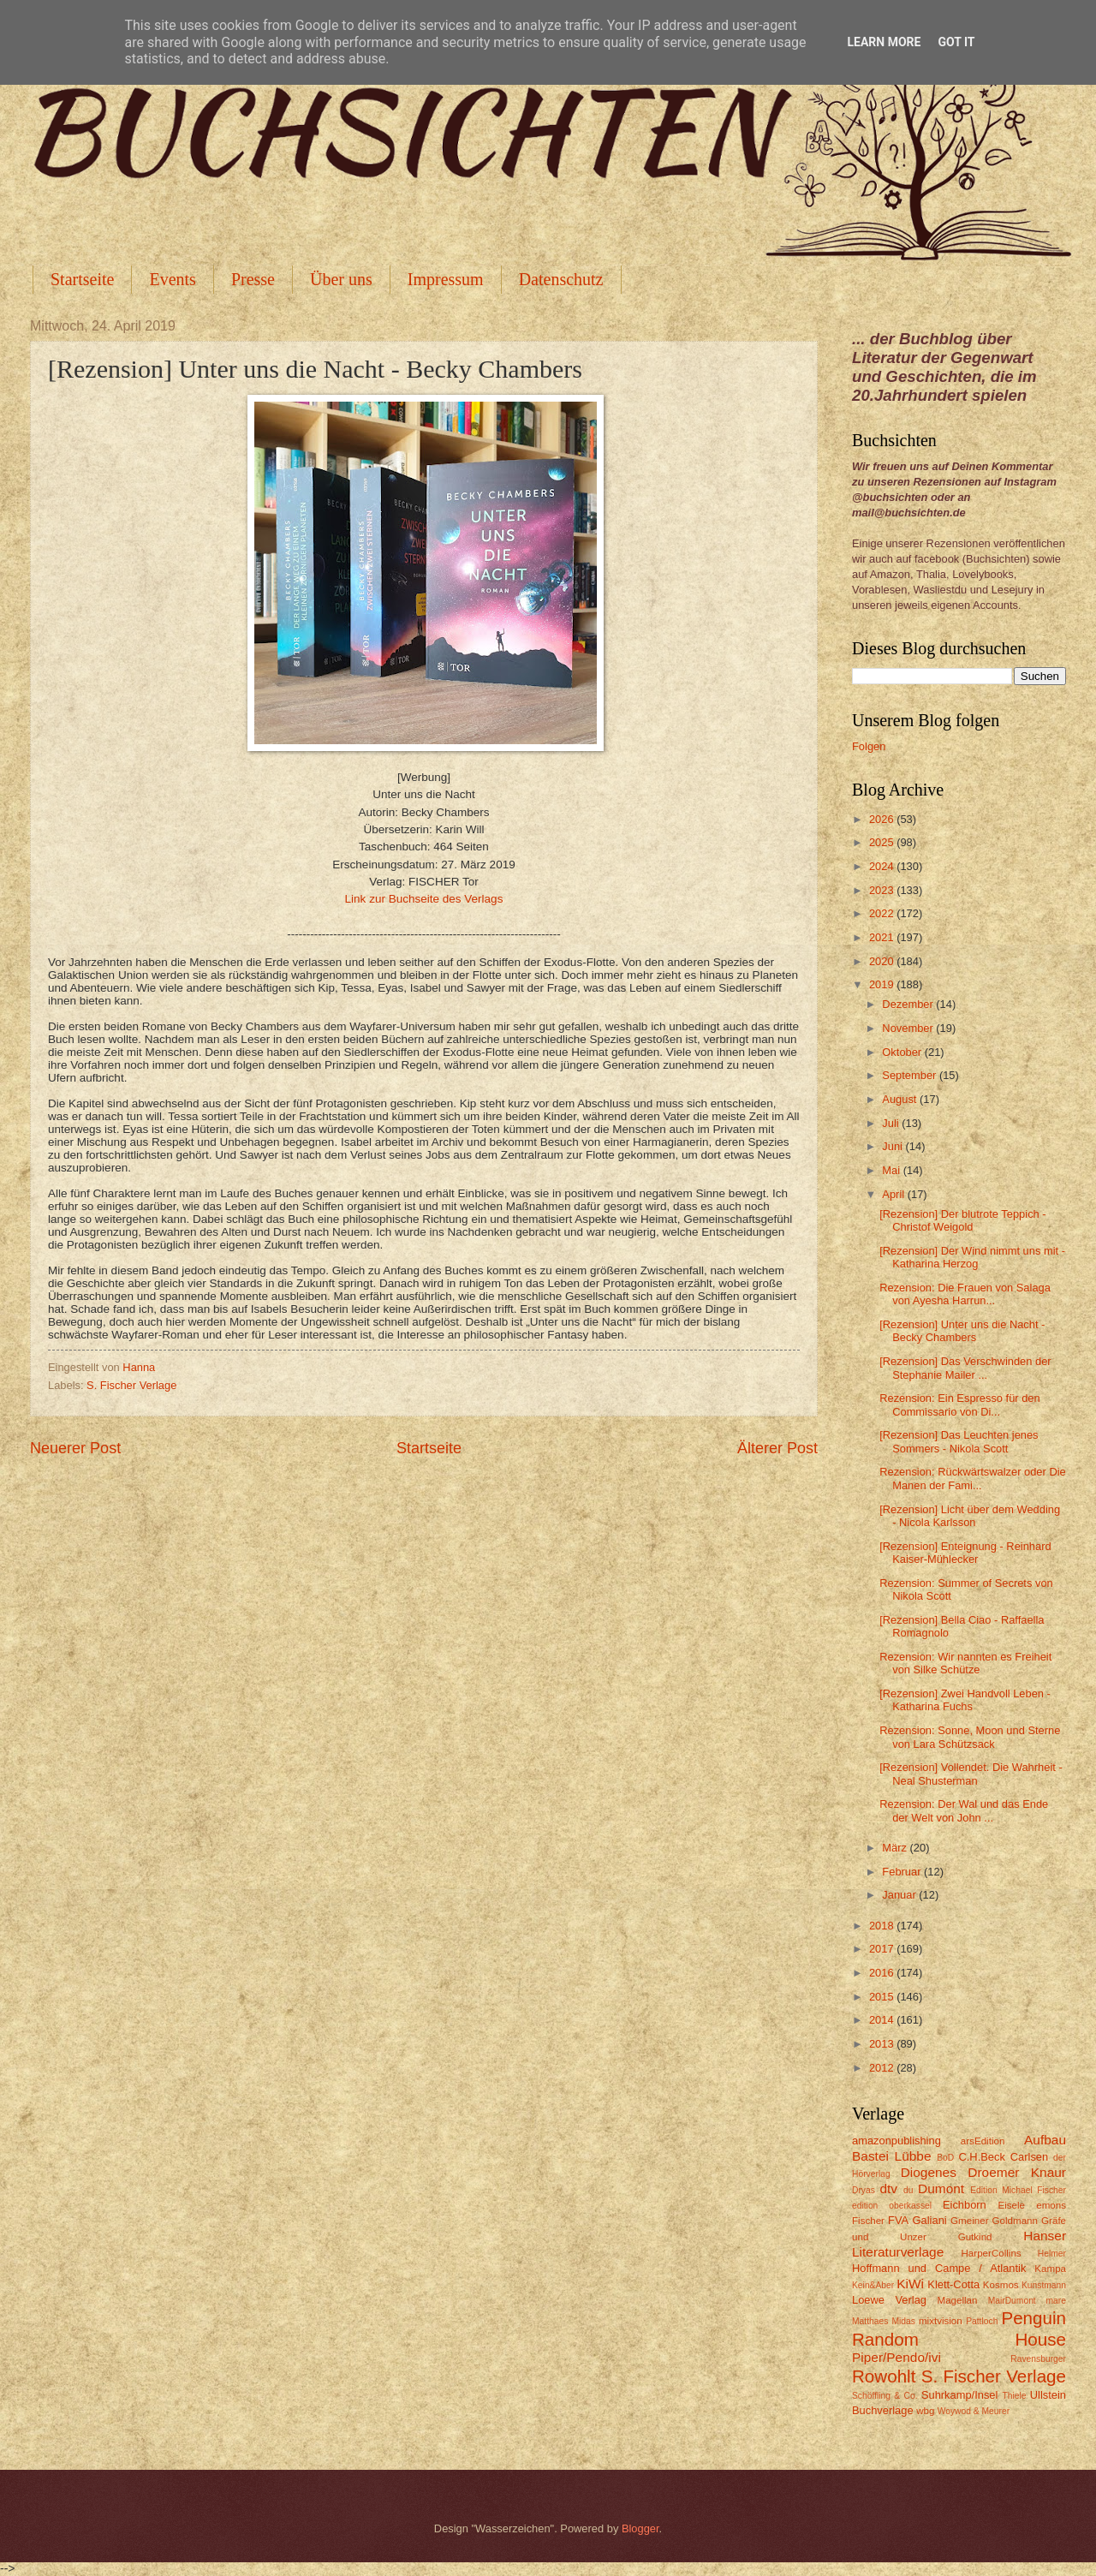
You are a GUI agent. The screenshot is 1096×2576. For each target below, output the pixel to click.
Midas (902, 2321)
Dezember (909, 1004)
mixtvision (940, 2321)
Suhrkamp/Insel (959, 2394)
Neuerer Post (75, 1448)
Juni (893, 1146)
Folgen (868, 746)
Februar (903, 1871)
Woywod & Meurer (974, 2411)
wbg (925, 2411)
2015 (882, 1996)
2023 (882, 890)
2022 (882, 913)
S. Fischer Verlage (131, 1385)
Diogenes (928, 2172)
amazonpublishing (896, 2140)
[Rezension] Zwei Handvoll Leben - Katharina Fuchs (965, 1700)
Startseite (82, 279)
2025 (882, 842)
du (908, 2190)
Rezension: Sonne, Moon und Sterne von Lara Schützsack (969, 1737)
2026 (882, 819)
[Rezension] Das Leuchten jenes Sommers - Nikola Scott (958, 1441)
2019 (882, 984)
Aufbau (1045, 2139)
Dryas (863, 2190)
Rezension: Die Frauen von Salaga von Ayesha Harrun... (965, 1294)
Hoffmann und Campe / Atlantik (939, 2268)
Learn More (883, 42)
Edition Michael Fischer (1018, 2190)
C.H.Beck (981, 2156)
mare (1056, 2300)
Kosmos (1001, 2285)
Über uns (341, 279)
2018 (882, 1925)
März (895, 1847)
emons (1051, 2205)
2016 (882, 1972)
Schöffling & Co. (885, 2395)
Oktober (903, 1052)
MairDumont (1012, 2300)
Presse (253, 279)
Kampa (1050, 2268)
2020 (882, 961)
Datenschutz (561, 279)
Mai (892, 1170)
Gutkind (975, 2237)
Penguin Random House (959, 2328)
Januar (900, 1894)
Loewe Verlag (889, 2299)
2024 (882, 866)
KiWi (910, 2283)
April (894, 1194)
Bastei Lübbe (892, 2156)
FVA (898, 2220)
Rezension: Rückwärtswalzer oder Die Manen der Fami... (972, 1478)
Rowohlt (883, 2376)
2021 (882, 937)
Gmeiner (969, 2220)
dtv (888, 2188)
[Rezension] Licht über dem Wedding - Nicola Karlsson (969, 1516)
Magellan (957, 2300)
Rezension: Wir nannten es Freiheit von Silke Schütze (965, 1663)
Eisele (1011, 2205)
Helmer (1052, 2253)
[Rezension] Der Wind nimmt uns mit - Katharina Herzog (972, 1257)
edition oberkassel (892, 2205)
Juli (892, 1123)
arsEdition (983, 2141)
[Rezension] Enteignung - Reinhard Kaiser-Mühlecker (965, 1552)
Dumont (941, 2188)
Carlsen (1029, 2156)
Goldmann (1015, 2220)
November (909, 1028)
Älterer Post (777, 1448)
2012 (882, 2067)
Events (172, 279)
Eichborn (964, 2204)
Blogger (640, 2528)
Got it (956, 42)
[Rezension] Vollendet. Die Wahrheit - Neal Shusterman (971, 1773)
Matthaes (870, 2321)
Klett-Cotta (953, 2284)
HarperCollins (992, 2253)
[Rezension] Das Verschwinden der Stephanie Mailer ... (965, 1367)
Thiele (1014, 2395)
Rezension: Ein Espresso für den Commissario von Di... (959, 1404)
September (910, 1075)
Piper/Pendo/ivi (896, 2357)
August (901, 1099)
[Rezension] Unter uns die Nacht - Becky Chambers (962, 1331)
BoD (945, 2157)
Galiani (930, 2220)
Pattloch (982, 2321)
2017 (882, 1948)
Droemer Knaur (1017, 2172)
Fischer (868, 2220)
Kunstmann (1044, 2285)
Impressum (446, 279)
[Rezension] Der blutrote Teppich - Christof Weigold (962, 1220)
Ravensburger (1038, 2359)
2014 (882, 2019)
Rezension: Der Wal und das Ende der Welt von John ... (963, 1810)
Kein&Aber (873, 2285)
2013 (882, 2043)
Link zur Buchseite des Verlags (424, 898)
